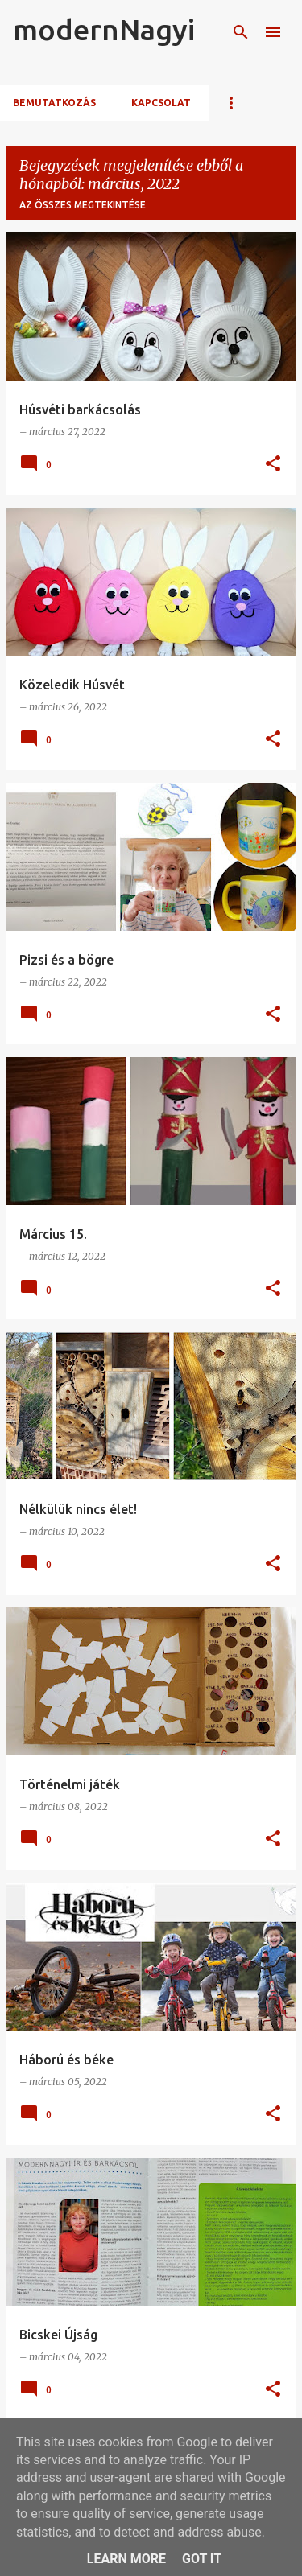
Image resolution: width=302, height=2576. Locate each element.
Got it (201, 2558)
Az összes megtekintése (82, 205)
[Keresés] (240, 32)
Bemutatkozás (54, 102)
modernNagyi (104, 29)
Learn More (126, 2558)
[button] (273, 464)
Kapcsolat (161, 102)
